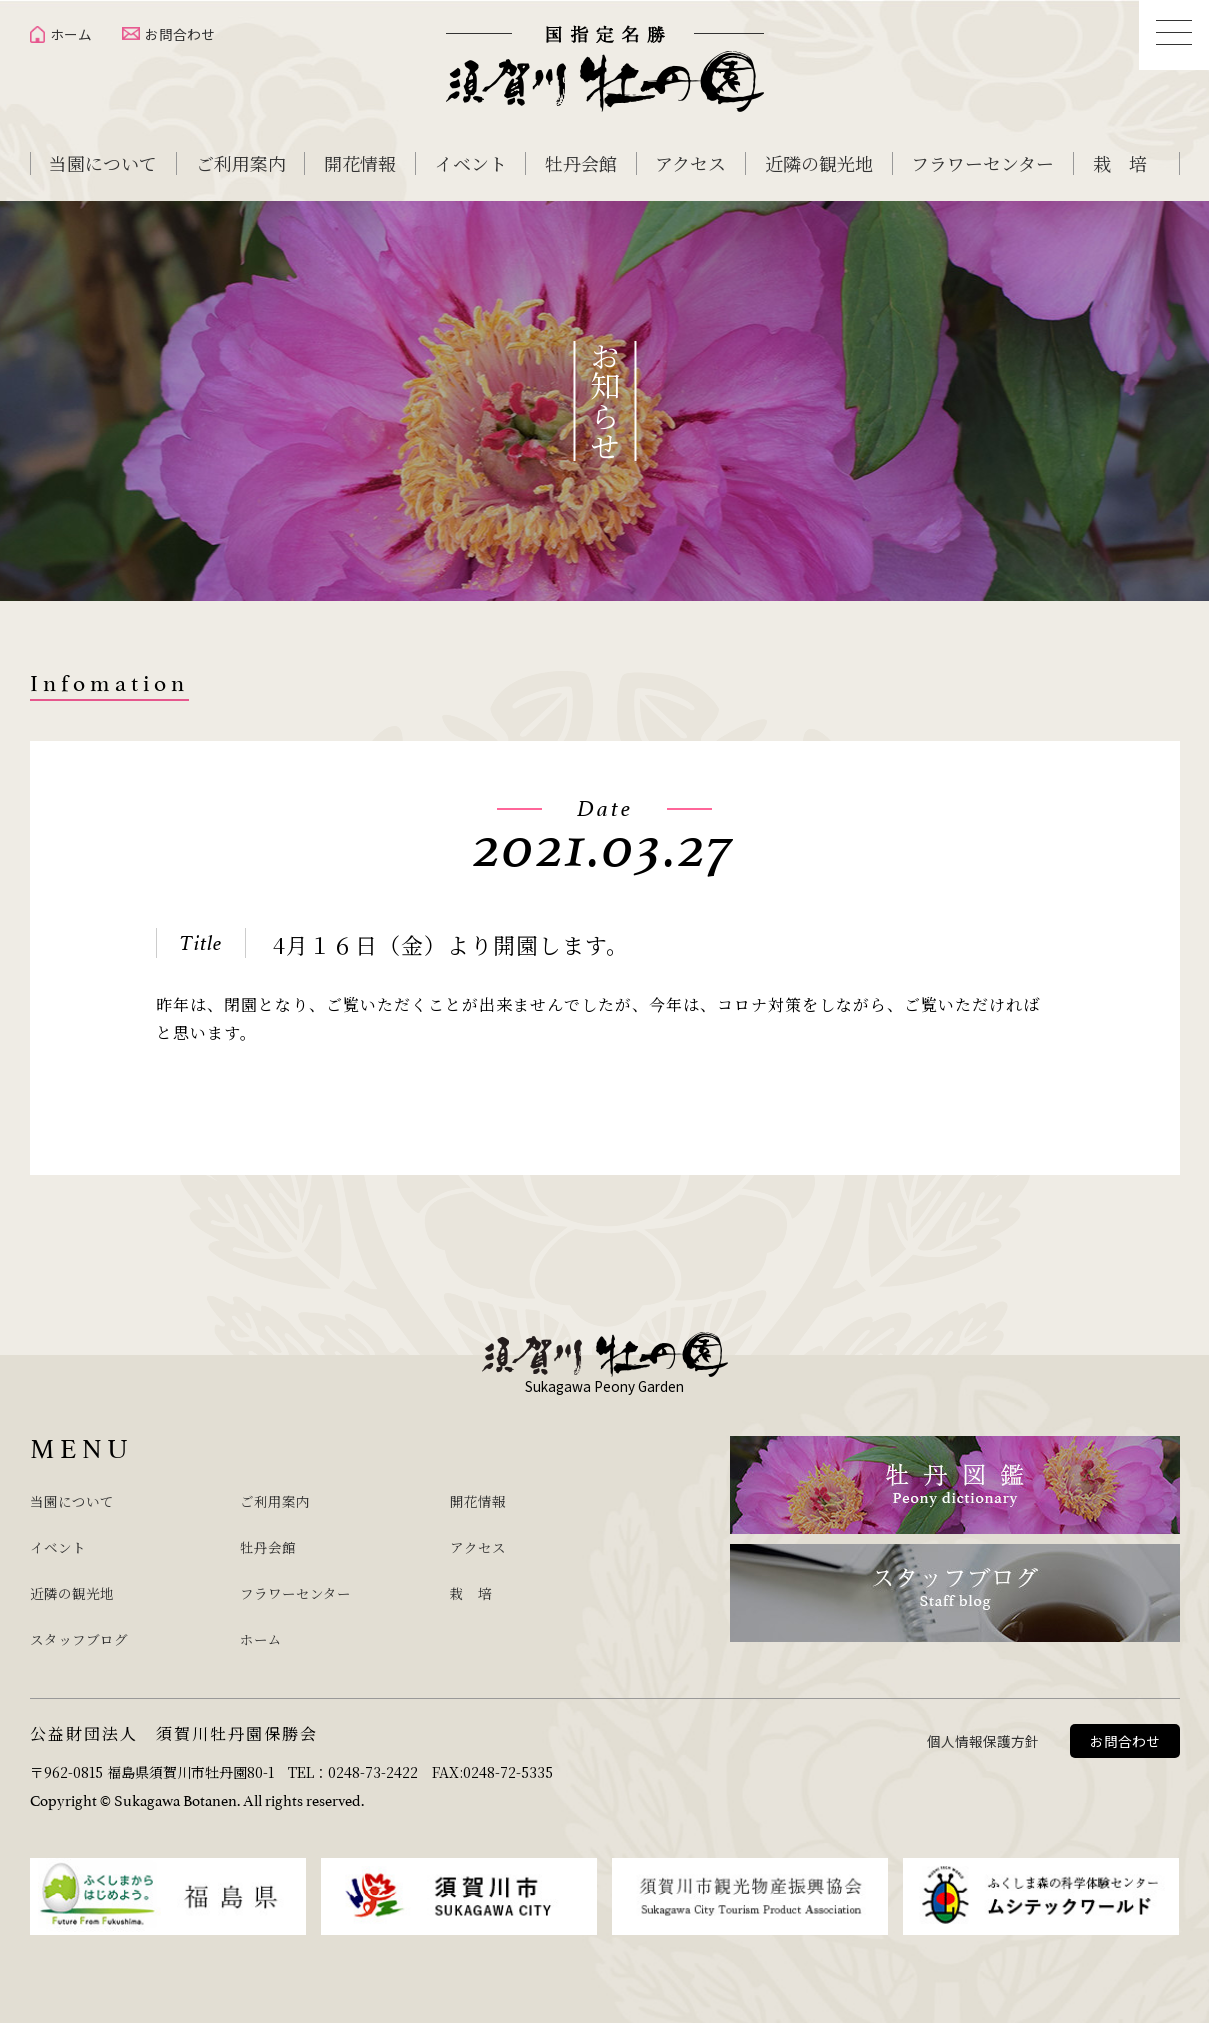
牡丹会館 (581, 163)
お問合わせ (180, 34)
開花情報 (360, 163)
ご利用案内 (241, 163)
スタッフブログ (93, 1628)
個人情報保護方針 (983, 1729)
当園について (103, 163)
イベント (471, 163)
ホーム (71, 34)
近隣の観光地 (819, 163)
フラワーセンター (982, 163)
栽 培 (1120, 163)
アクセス (690, 163)
